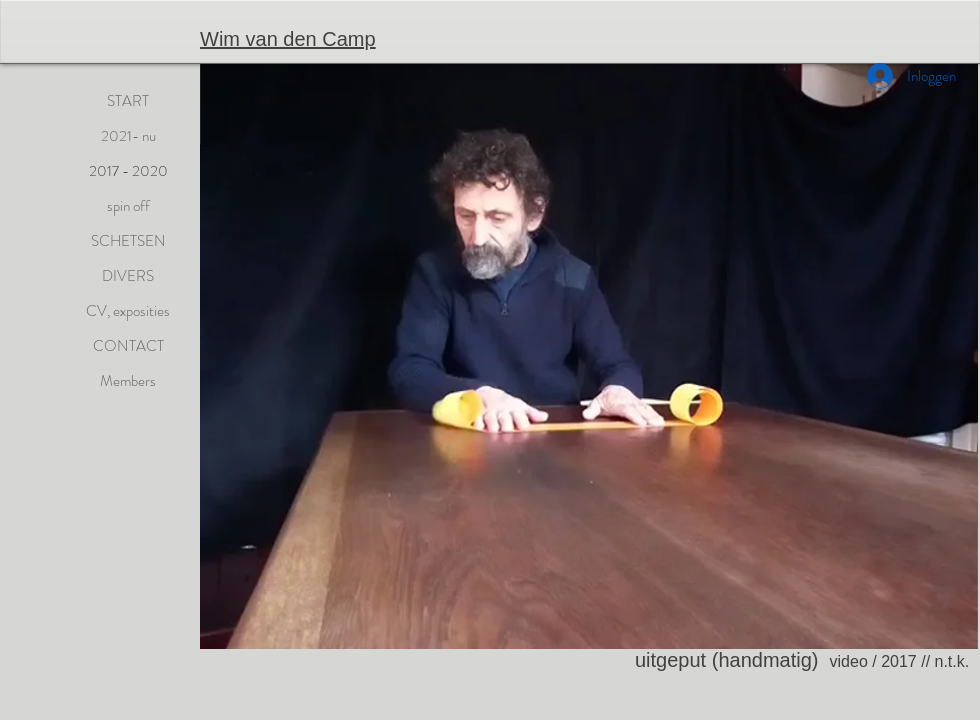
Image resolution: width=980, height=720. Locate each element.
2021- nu (128, 136)
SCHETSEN (128, 241)
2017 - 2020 (128, 171)
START (128, 101)
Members (128, 381)
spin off (128, 206)
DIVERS (128, 276)
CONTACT (128, 346)
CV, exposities (128, 311)
